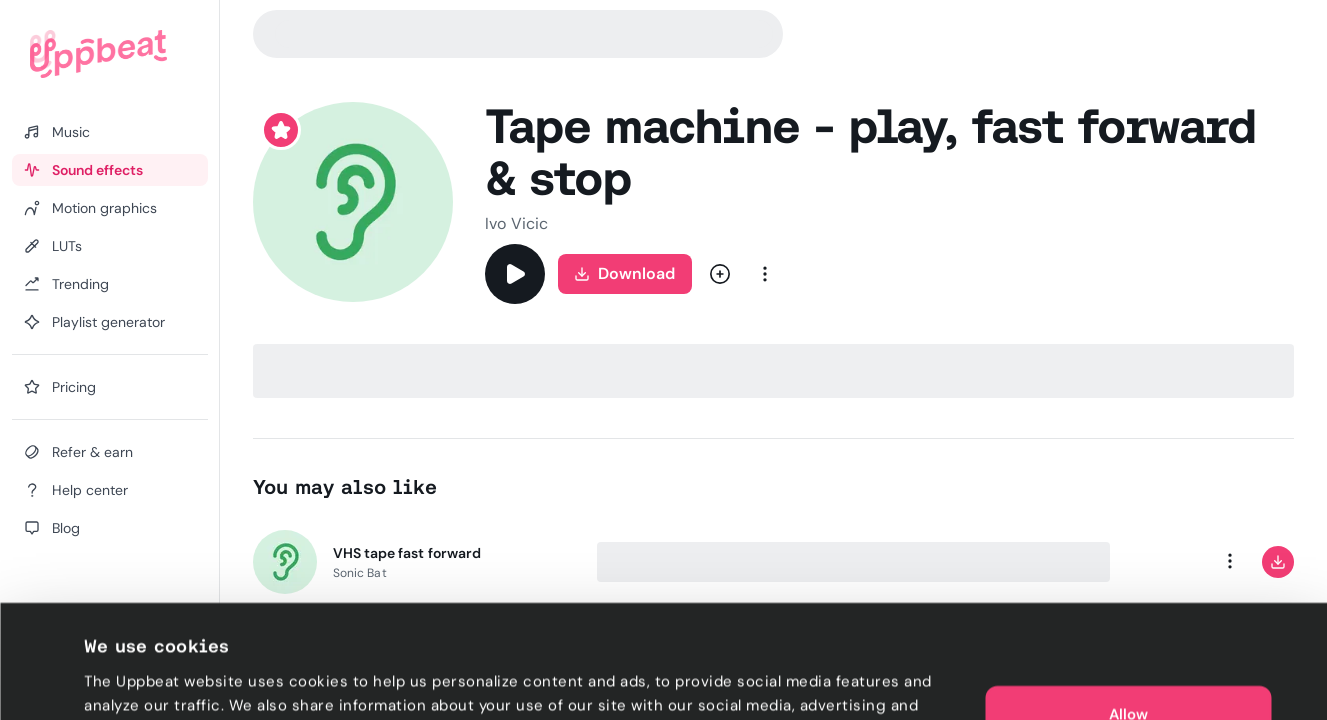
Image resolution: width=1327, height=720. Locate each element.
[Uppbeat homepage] (98, 54)
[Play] (515, 274)
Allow (1128, 608)
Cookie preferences (156, 681)
